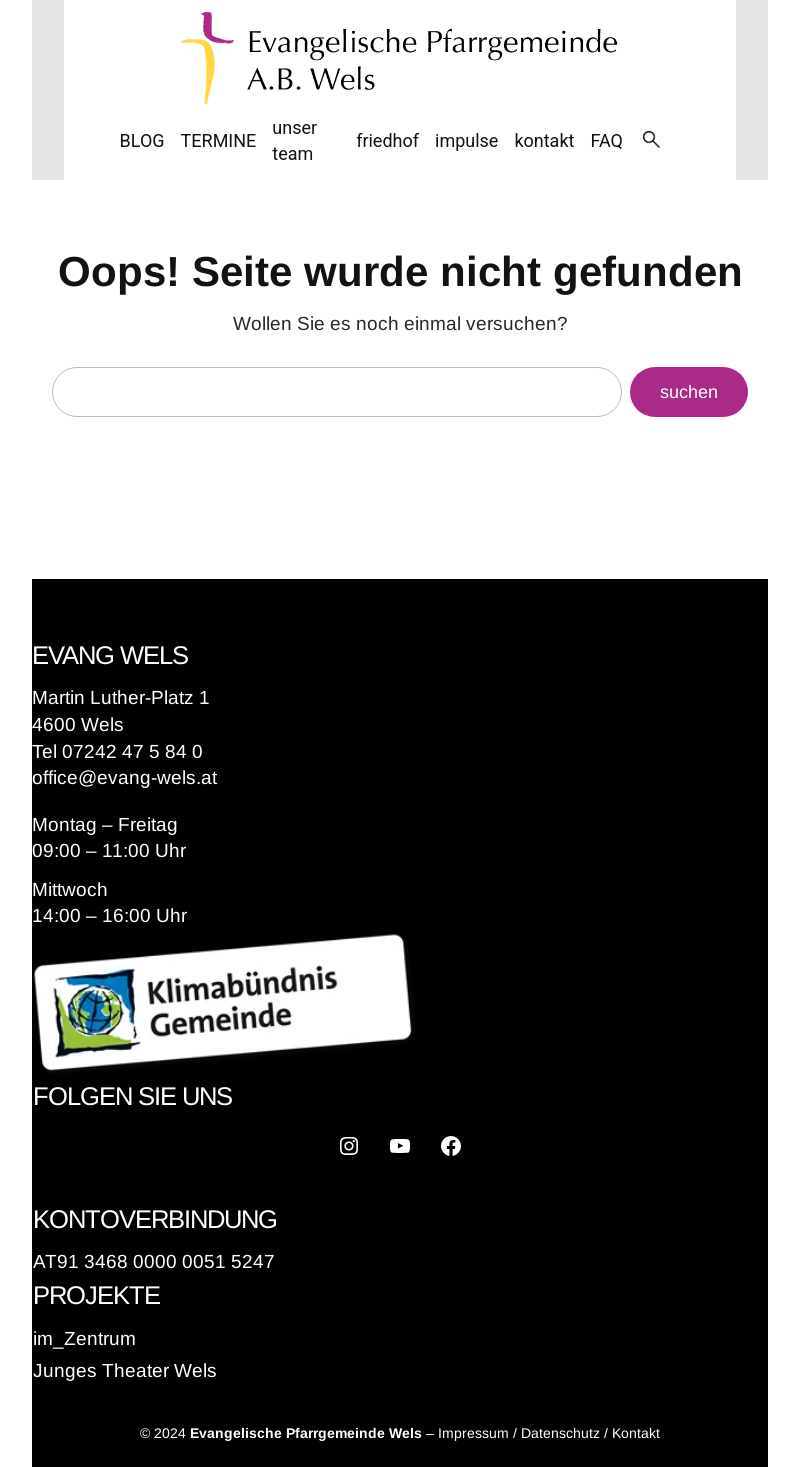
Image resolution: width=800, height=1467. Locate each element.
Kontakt (636, 1433)
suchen (689, 392)
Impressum (473, 1433)
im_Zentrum (84, 1338)
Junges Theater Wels (125, 1370)
